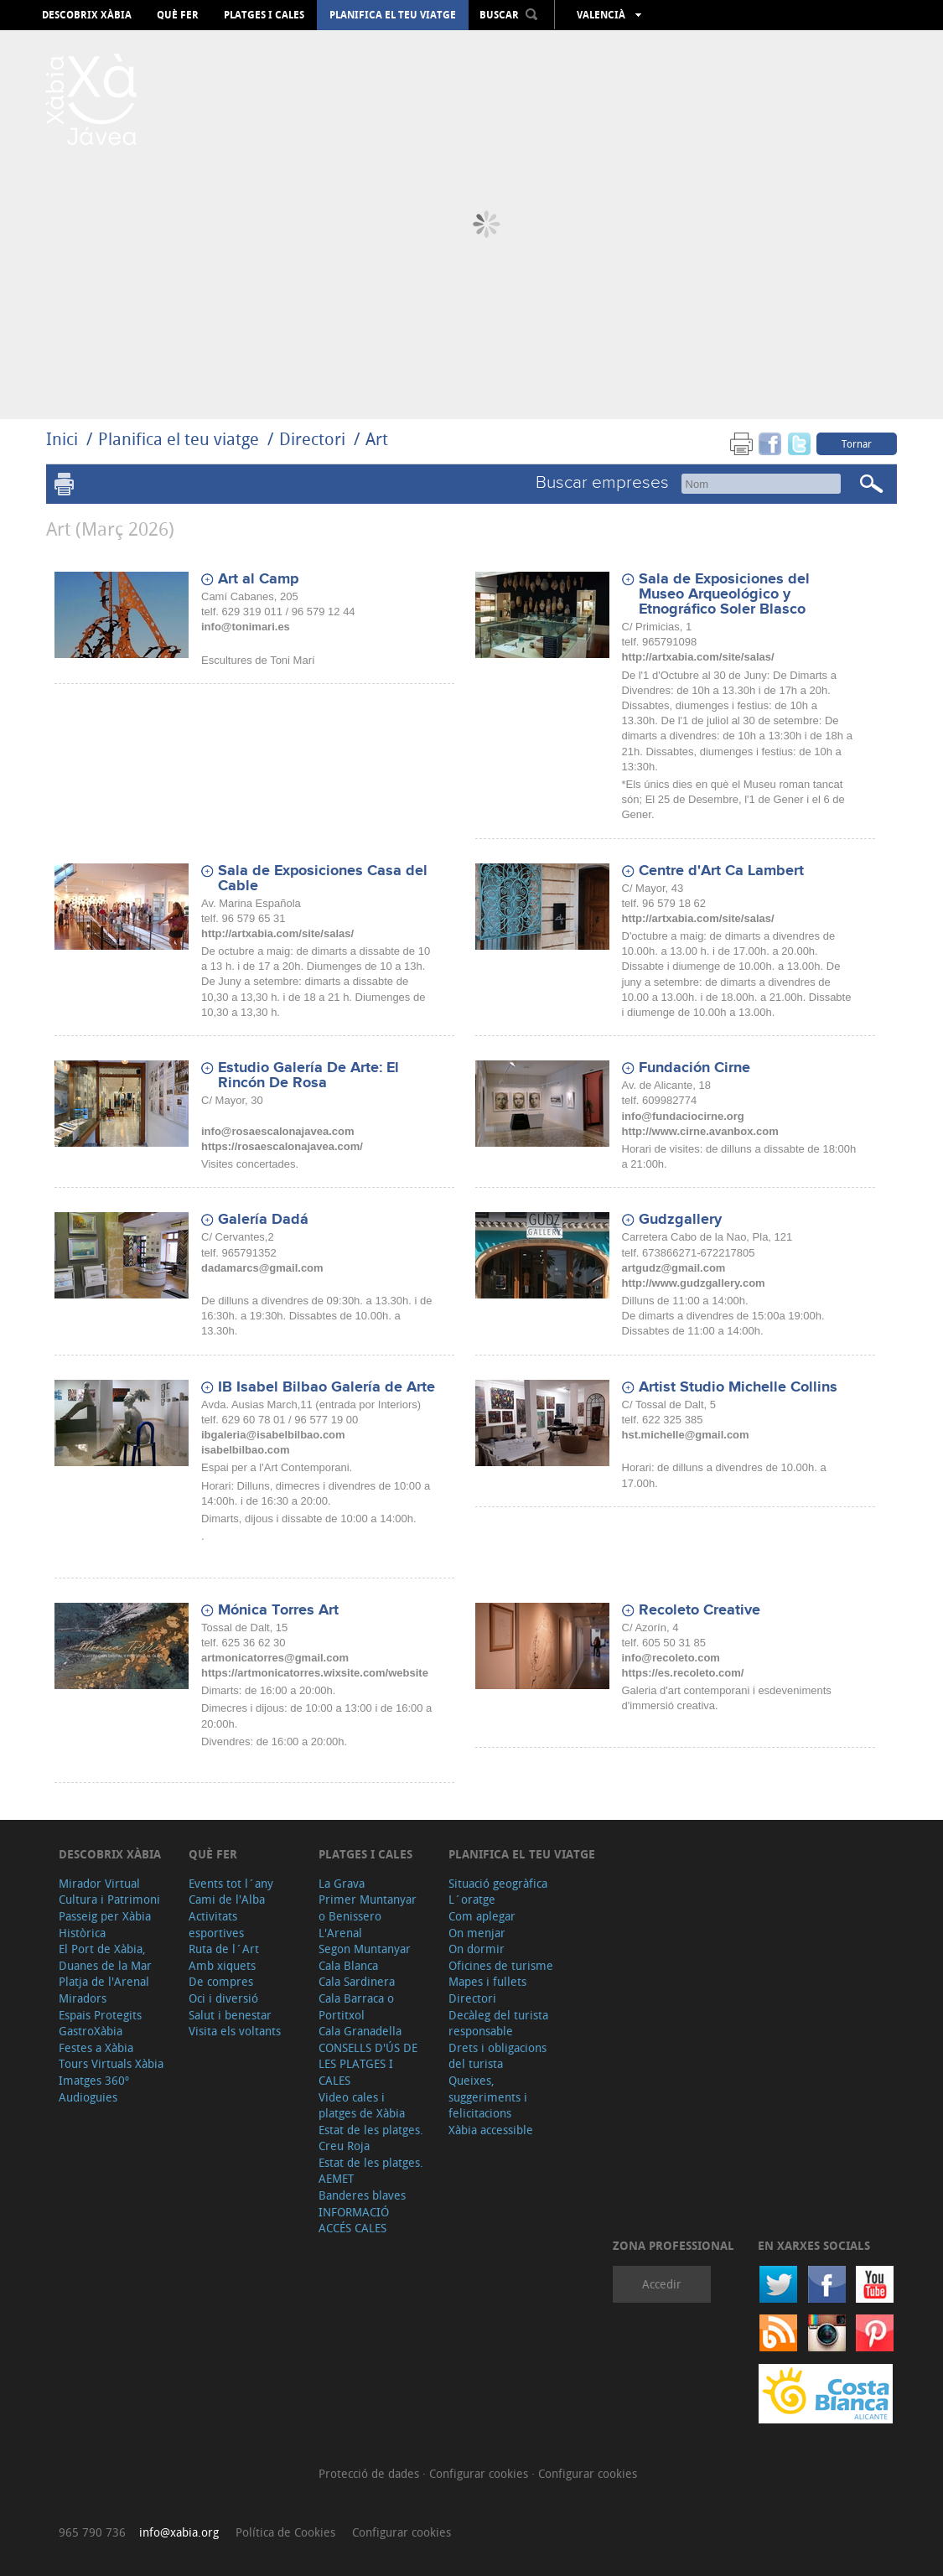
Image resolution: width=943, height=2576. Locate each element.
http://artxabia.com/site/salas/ (698, 656)
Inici (62, 439)
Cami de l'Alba (227, 1899)
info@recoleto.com (671, 1657)
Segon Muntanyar (365, 1949)
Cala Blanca (348, 1965)
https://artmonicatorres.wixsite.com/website (314, 1672)
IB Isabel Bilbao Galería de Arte (326, 1387)
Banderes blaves (362, 2195)
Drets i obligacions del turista (497, 2056)
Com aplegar (482, 1916)
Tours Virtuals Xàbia (111, 2063)
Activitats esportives (216, 1924)
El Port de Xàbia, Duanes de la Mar (105, 1957)
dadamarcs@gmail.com (262, 1268)
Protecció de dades (370, 2473)
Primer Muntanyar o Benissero (368, 1907)
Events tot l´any (231, 1883)
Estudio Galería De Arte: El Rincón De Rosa (308, 1075)
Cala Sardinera (357, 1981)
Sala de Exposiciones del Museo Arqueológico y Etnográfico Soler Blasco (724, 594)
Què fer (178, 15)
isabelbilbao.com (245, 1449)
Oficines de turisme (500, 1965)
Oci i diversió (223, 1998)
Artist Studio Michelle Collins (738, 1387)
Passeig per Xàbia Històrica (105, 1924)
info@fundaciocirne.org (683, 1116)
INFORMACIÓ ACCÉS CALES (354, 2220)
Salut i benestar (230, 2015)
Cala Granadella (360, 2031)
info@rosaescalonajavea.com (277, 1131)
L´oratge (471, 1899)
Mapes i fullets (487, 1981)
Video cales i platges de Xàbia (362, 2105)
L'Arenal (340, 1933)
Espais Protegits (100, 2015)
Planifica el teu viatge (392, 15)
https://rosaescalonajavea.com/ (282, 1146)
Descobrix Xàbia (87, 15)
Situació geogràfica (497, 1883)
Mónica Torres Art (278, 1610)
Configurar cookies (480, 2473)
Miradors (82, 1998)
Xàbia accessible (490, 2130)
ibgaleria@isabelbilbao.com (273, 1434)
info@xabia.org (179, 2532)
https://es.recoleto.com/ (683, 1672)
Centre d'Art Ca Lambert (721, 871)
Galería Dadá (263, 1219)
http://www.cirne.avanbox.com (700, 1131)
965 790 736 (92, 2532)
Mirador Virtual (99, 1883)
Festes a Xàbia (96, 2047)
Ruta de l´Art (224, 1949)
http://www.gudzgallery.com (693, 1283)
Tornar (857, 443)
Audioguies (88, 2097)
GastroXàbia (90, 2031)
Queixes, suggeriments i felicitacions (487, 2096)
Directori (314, 439)
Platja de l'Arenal (104, 1981)
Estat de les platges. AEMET (371, 2170)
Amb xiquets (222, 1965)
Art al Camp (258, 579)
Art (376, 439)
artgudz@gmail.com (674, 1268)
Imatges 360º (94, 2080)
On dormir (476, 1949)
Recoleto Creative (699, 1610)
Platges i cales (264, 15)
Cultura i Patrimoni (109, 1899)
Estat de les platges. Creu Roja (371, 2138)
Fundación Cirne (694, 1067)
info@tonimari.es (245, 626)
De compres (221, 1981)
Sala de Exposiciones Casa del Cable (322, 878)
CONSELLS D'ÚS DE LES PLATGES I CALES (368, 2064)
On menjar (476, 1933)
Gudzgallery (680, 1219)
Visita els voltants (235, 2031)
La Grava (342, 1883)
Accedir (661, 2284)
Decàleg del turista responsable (498, 2023)
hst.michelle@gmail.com (685, 1434)
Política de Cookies (285, 2532)
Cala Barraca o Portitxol (356, 2006)
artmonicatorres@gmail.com (275, 1657)
